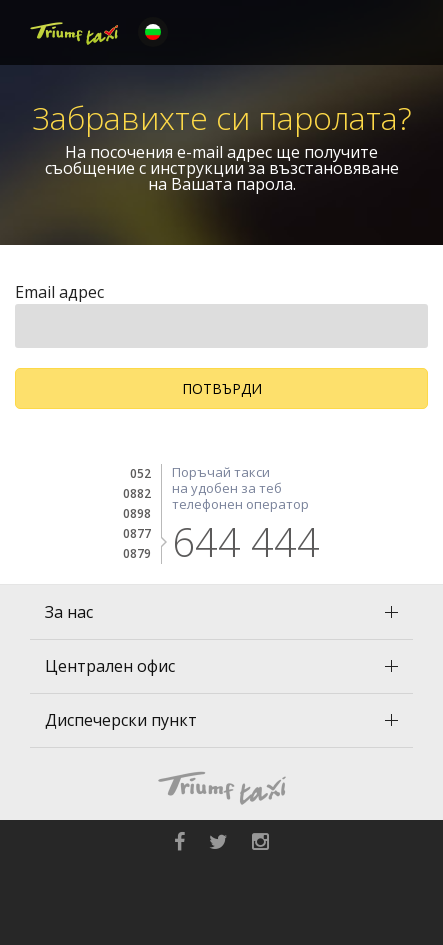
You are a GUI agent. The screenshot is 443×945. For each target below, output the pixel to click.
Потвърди (222, 388)
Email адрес (59, 292)
